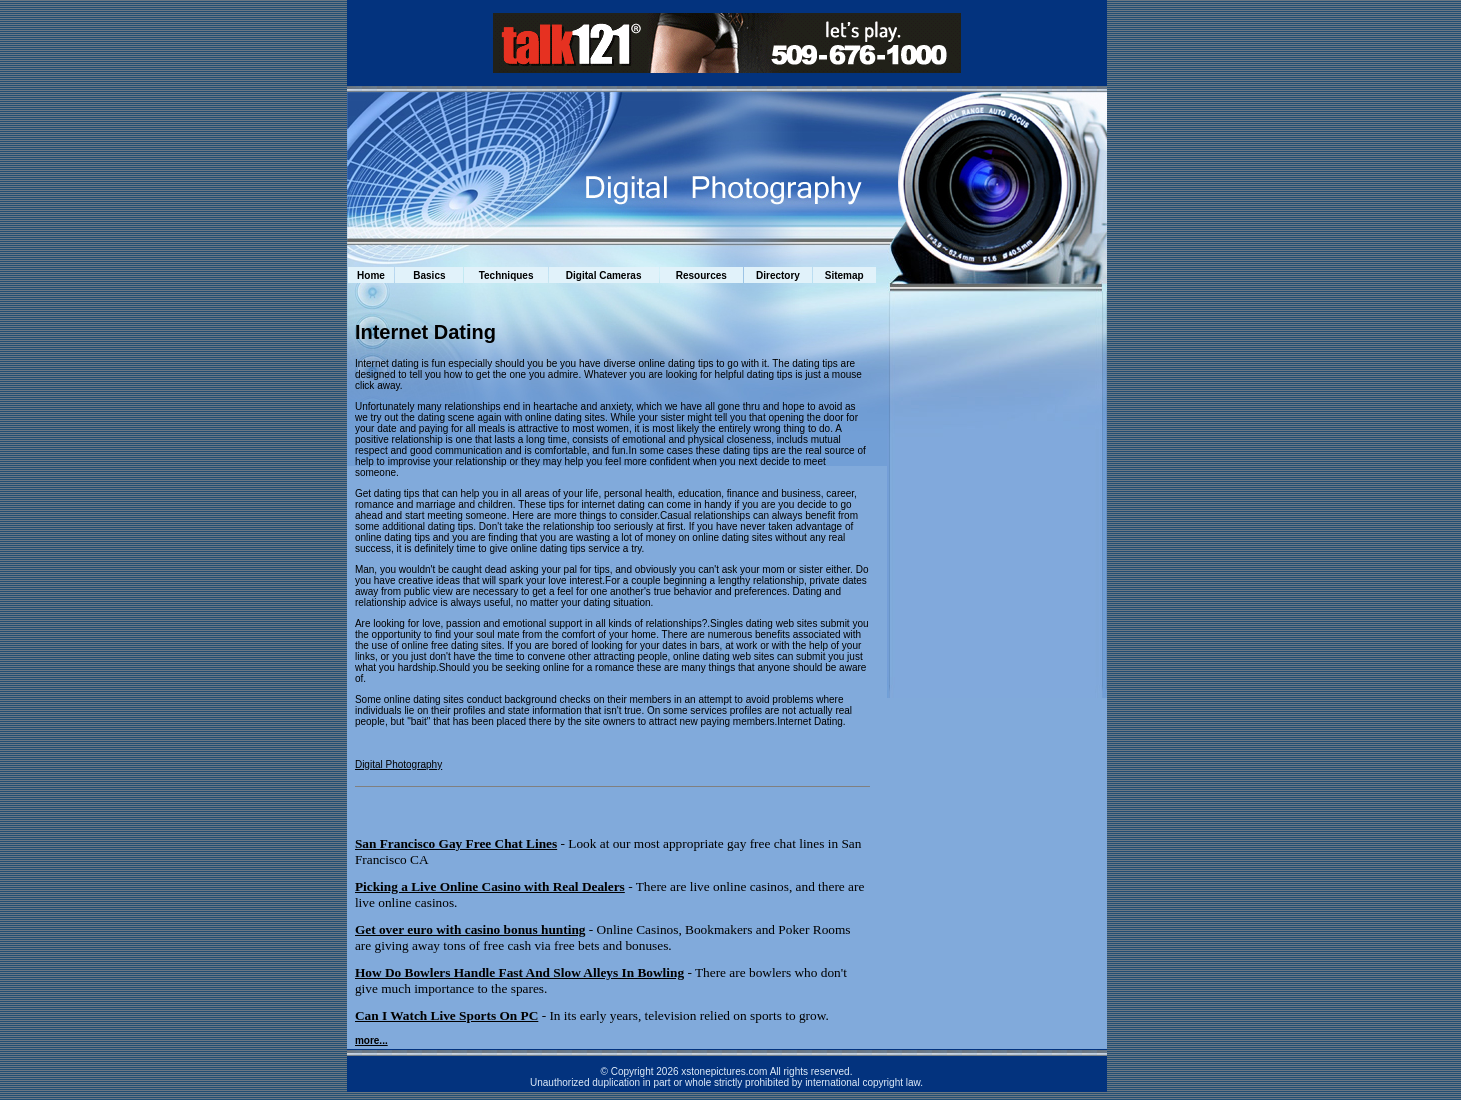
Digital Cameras (604, 275)
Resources (701, 275)
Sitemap (844, 275)
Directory (778, 275)
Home (371, 275)
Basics (429, 275)
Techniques (506, 275)
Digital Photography (398, 764)
